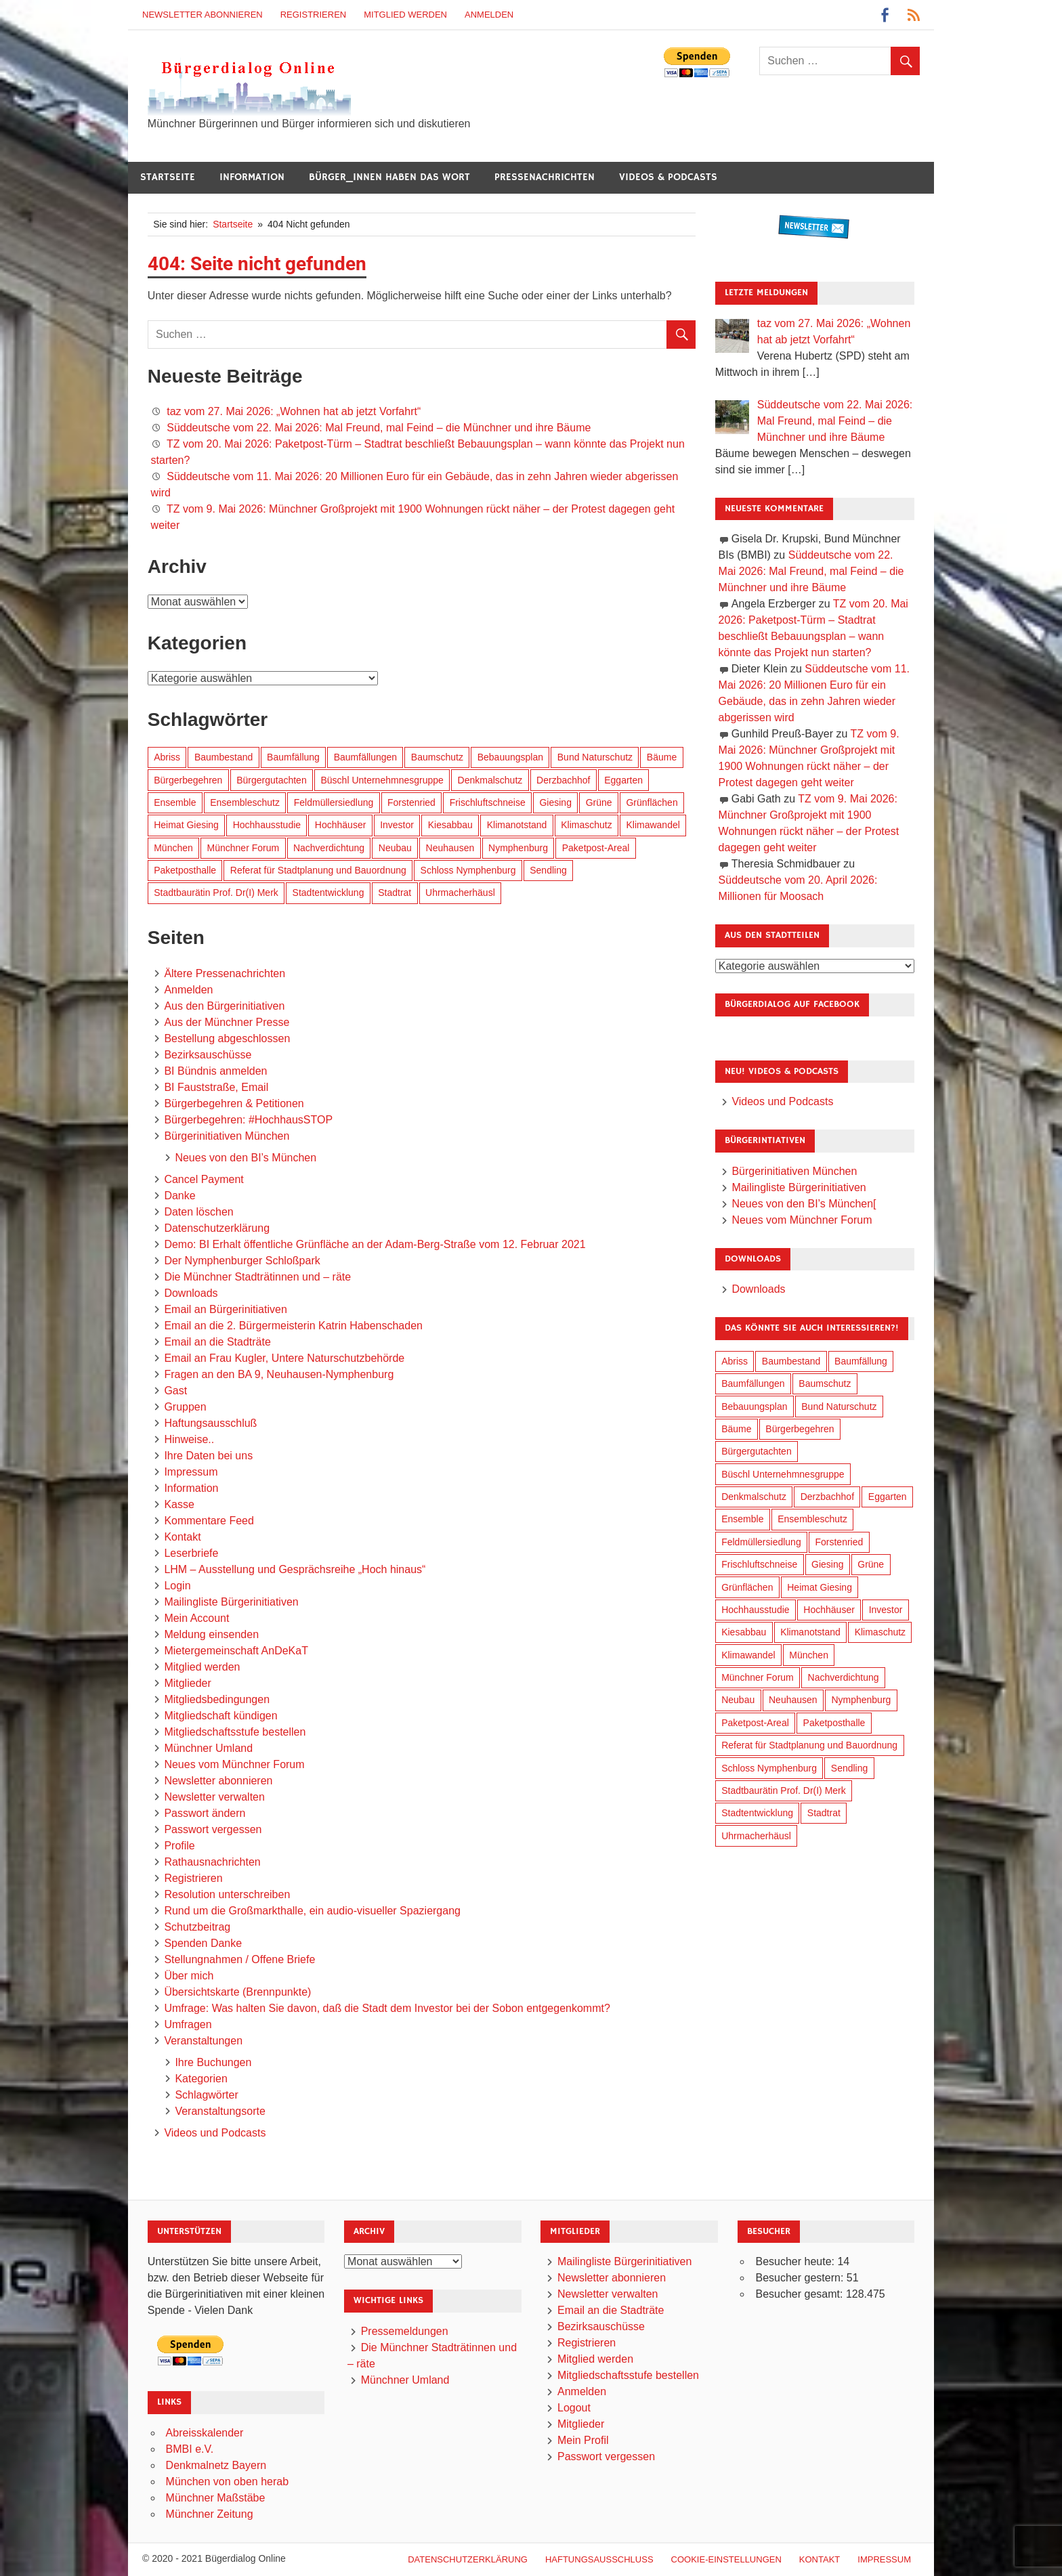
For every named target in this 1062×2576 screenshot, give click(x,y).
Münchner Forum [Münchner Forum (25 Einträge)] (243, 847)
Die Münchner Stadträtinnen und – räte (257, 1277)
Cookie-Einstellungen (726, 2559)
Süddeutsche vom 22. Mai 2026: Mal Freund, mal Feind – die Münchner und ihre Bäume (379, 427)
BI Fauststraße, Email (216, 1087)
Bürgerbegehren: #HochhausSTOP (248, 1119)
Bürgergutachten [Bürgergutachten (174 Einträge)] (271, 780)
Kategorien (201, 2078)
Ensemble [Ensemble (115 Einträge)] (175, 802)
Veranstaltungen (203, 2040)
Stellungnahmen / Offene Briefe (239, 1959)
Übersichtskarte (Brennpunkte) (237, 1992)
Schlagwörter (206, 2095)
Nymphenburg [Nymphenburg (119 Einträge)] (518, 847)
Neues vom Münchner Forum (234, 1764)
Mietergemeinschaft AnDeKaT (236, 1650)
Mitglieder (187, 1683)
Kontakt (182, 1537)
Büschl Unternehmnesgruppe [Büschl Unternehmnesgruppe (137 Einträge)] (381, 780)
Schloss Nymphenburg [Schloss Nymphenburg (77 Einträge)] (468, 870)
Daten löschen (198, 1212)
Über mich (188, 1975)
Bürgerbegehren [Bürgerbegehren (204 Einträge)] (188, 780)
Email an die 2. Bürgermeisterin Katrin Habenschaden (293, 1325)
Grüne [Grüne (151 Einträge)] (599, 802)
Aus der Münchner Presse (226, 1022)
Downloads (190, 1293)
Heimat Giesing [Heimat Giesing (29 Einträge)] (186, 824)
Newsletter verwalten (214, 1797)
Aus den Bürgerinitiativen (224, 1006)
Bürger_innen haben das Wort (389, 177)
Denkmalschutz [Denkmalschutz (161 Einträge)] (490, 780)
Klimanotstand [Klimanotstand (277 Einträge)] (517, 824)
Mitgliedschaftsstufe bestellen (234, 1732)
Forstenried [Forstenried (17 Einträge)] (411, 802)
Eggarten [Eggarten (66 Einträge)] (623, 780)
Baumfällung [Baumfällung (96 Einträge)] (293, 757)
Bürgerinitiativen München (226, 1136)
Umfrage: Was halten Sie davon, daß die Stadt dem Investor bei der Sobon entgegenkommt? (387, 2008)
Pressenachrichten (544, 177)
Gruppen (185, 1407)
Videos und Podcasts (215, 2133)
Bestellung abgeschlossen (227, 1038)
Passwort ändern (204, 1813)
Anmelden (489, 14)
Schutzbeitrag (197, 1927)
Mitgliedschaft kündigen (220, 1715)
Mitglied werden (405, 14)
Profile (179, 1845)
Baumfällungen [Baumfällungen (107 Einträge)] (365, 757)
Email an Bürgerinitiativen (225, 1309)
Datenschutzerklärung (217, 1228)
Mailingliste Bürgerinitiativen (231, 1602)
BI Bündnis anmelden (215, 1071)
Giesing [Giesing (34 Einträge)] (555, 802)
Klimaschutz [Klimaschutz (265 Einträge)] (586, 824)
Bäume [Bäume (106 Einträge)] (662, 757)
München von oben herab (227, 2481)
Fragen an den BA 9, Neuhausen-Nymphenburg (279, 1374)
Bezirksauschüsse (207, 1054)
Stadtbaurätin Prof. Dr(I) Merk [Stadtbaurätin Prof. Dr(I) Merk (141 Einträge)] (216, 892)
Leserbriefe (191, 1553)
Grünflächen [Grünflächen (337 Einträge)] (651, 802)
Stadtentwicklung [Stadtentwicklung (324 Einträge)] (328, 892)
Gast (175, 1390)
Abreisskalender (205, 2433)
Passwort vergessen (212, 1829)
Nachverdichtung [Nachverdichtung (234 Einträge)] (328, 847)
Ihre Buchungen (213, 2062)
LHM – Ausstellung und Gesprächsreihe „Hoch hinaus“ (294, 1569)
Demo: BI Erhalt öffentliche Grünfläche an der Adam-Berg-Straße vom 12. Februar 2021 (374, 1244)
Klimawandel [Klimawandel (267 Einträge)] (652, 824)
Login (177, 1585)
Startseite (167, 177)
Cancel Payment (203, 1179)
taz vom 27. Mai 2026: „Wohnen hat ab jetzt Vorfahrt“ (294, 411)
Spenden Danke (203, 1943)
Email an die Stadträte (217, 1342)
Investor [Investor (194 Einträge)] (397, 824)
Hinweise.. (189, 1439)
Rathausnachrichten (212, 1862)
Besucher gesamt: (800, 2294)
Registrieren (313, 14)
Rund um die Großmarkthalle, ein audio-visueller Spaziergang (312, 1910)
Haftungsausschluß (210, 1423)
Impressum (190, 1472)
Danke (179, 1195)
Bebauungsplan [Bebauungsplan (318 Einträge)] (510, 757)
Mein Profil (583, 2440)
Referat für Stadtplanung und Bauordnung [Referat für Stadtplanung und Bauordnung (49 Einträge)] (318, 870)
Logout (574, 2407)
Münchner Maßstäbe (216, 2498)
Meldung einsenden (211, 1634)
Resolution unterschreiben (227, 1894)
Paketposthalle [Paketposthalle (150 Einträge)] (185, 870)
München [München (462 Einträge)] (173, 847)
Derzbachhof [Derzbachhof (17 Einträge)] (563, 780)
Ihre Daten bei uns (208, 1455)
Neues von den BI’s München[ (803, 1203)
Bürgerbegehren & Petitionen (233, 1103)
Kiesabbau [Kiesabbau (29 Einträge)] (450, 824)
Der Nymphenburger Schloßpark (242, 1260)
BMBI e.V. (190, 2449)
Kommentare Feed (209, 1520)
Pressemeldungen (404, 2331)
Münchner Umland (208, 1748)
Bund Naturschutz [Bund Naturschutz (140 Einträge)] (595, 757)
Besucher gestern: (800, 2277)
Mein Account (196, 1618)
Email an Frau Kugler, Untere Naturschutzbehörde (284, 1358)
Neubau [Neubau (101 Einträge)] (395, 847)
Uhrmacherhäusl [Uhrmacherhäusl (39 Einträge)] (460, 892)
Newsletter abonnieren (202, 14)
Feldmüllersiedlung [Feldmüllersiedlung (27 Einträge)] (334, 802)
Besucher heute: (796, 2261)
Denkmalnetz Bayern (216, 2465)
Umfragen (187, 2024)
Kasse (179, 1504)
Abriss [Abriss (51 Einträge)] (167, 757)
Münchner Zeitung (209, 2514)
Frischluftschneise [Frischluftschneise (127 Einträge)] (488, 802)
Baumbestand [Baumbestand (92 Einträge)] (223, 757)
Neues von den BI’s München (245, 1157)
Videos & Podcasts (668, 177)
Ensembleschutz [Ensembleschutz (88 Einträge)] (245, 802)
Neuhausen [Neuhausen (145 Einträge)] (450, 847)
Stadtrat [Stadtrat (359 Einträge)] (394, 892)
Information (251, 177)
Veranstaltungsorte (220, 2111)
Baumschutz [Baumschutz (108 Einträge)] (437, 757)
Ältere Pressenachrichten (224, 973)
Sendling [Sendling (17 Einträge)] (548, 870)
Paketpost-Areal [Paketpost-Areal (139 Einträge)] (596, 847)
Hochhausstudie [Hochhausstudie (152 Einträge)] (267, 824)
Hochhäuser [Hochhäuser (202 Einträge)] (340, 824)
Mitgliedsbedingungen (217, 1699)
